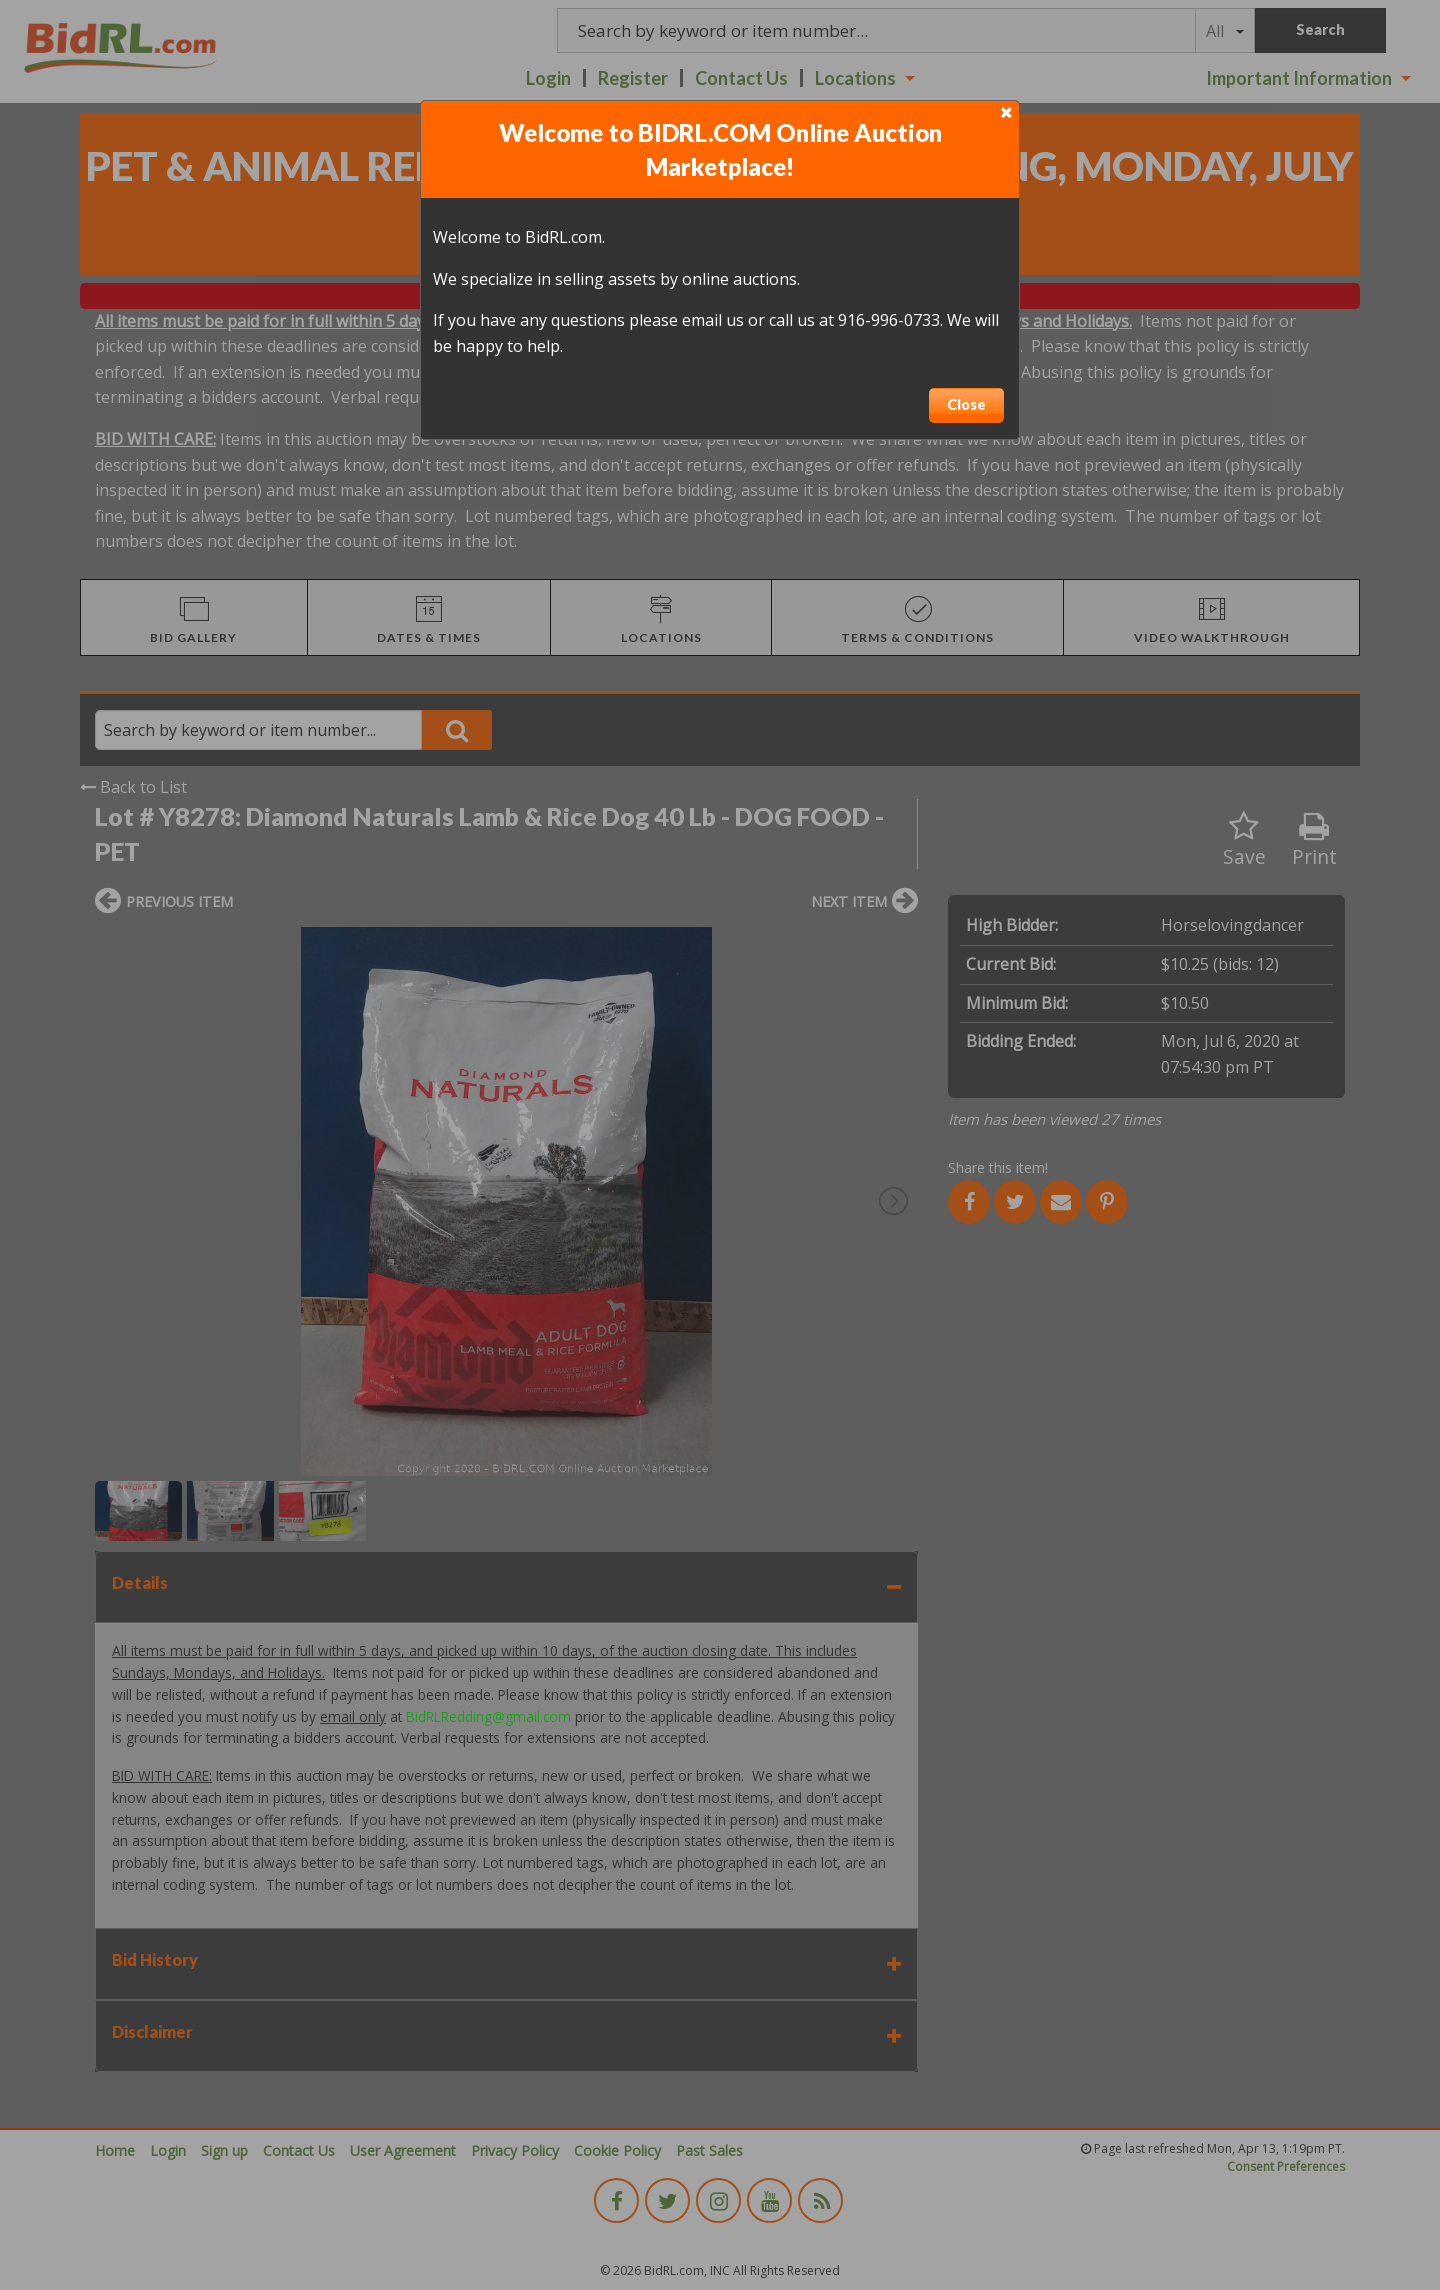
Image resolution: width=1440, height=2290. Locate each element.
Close (966, 404)
